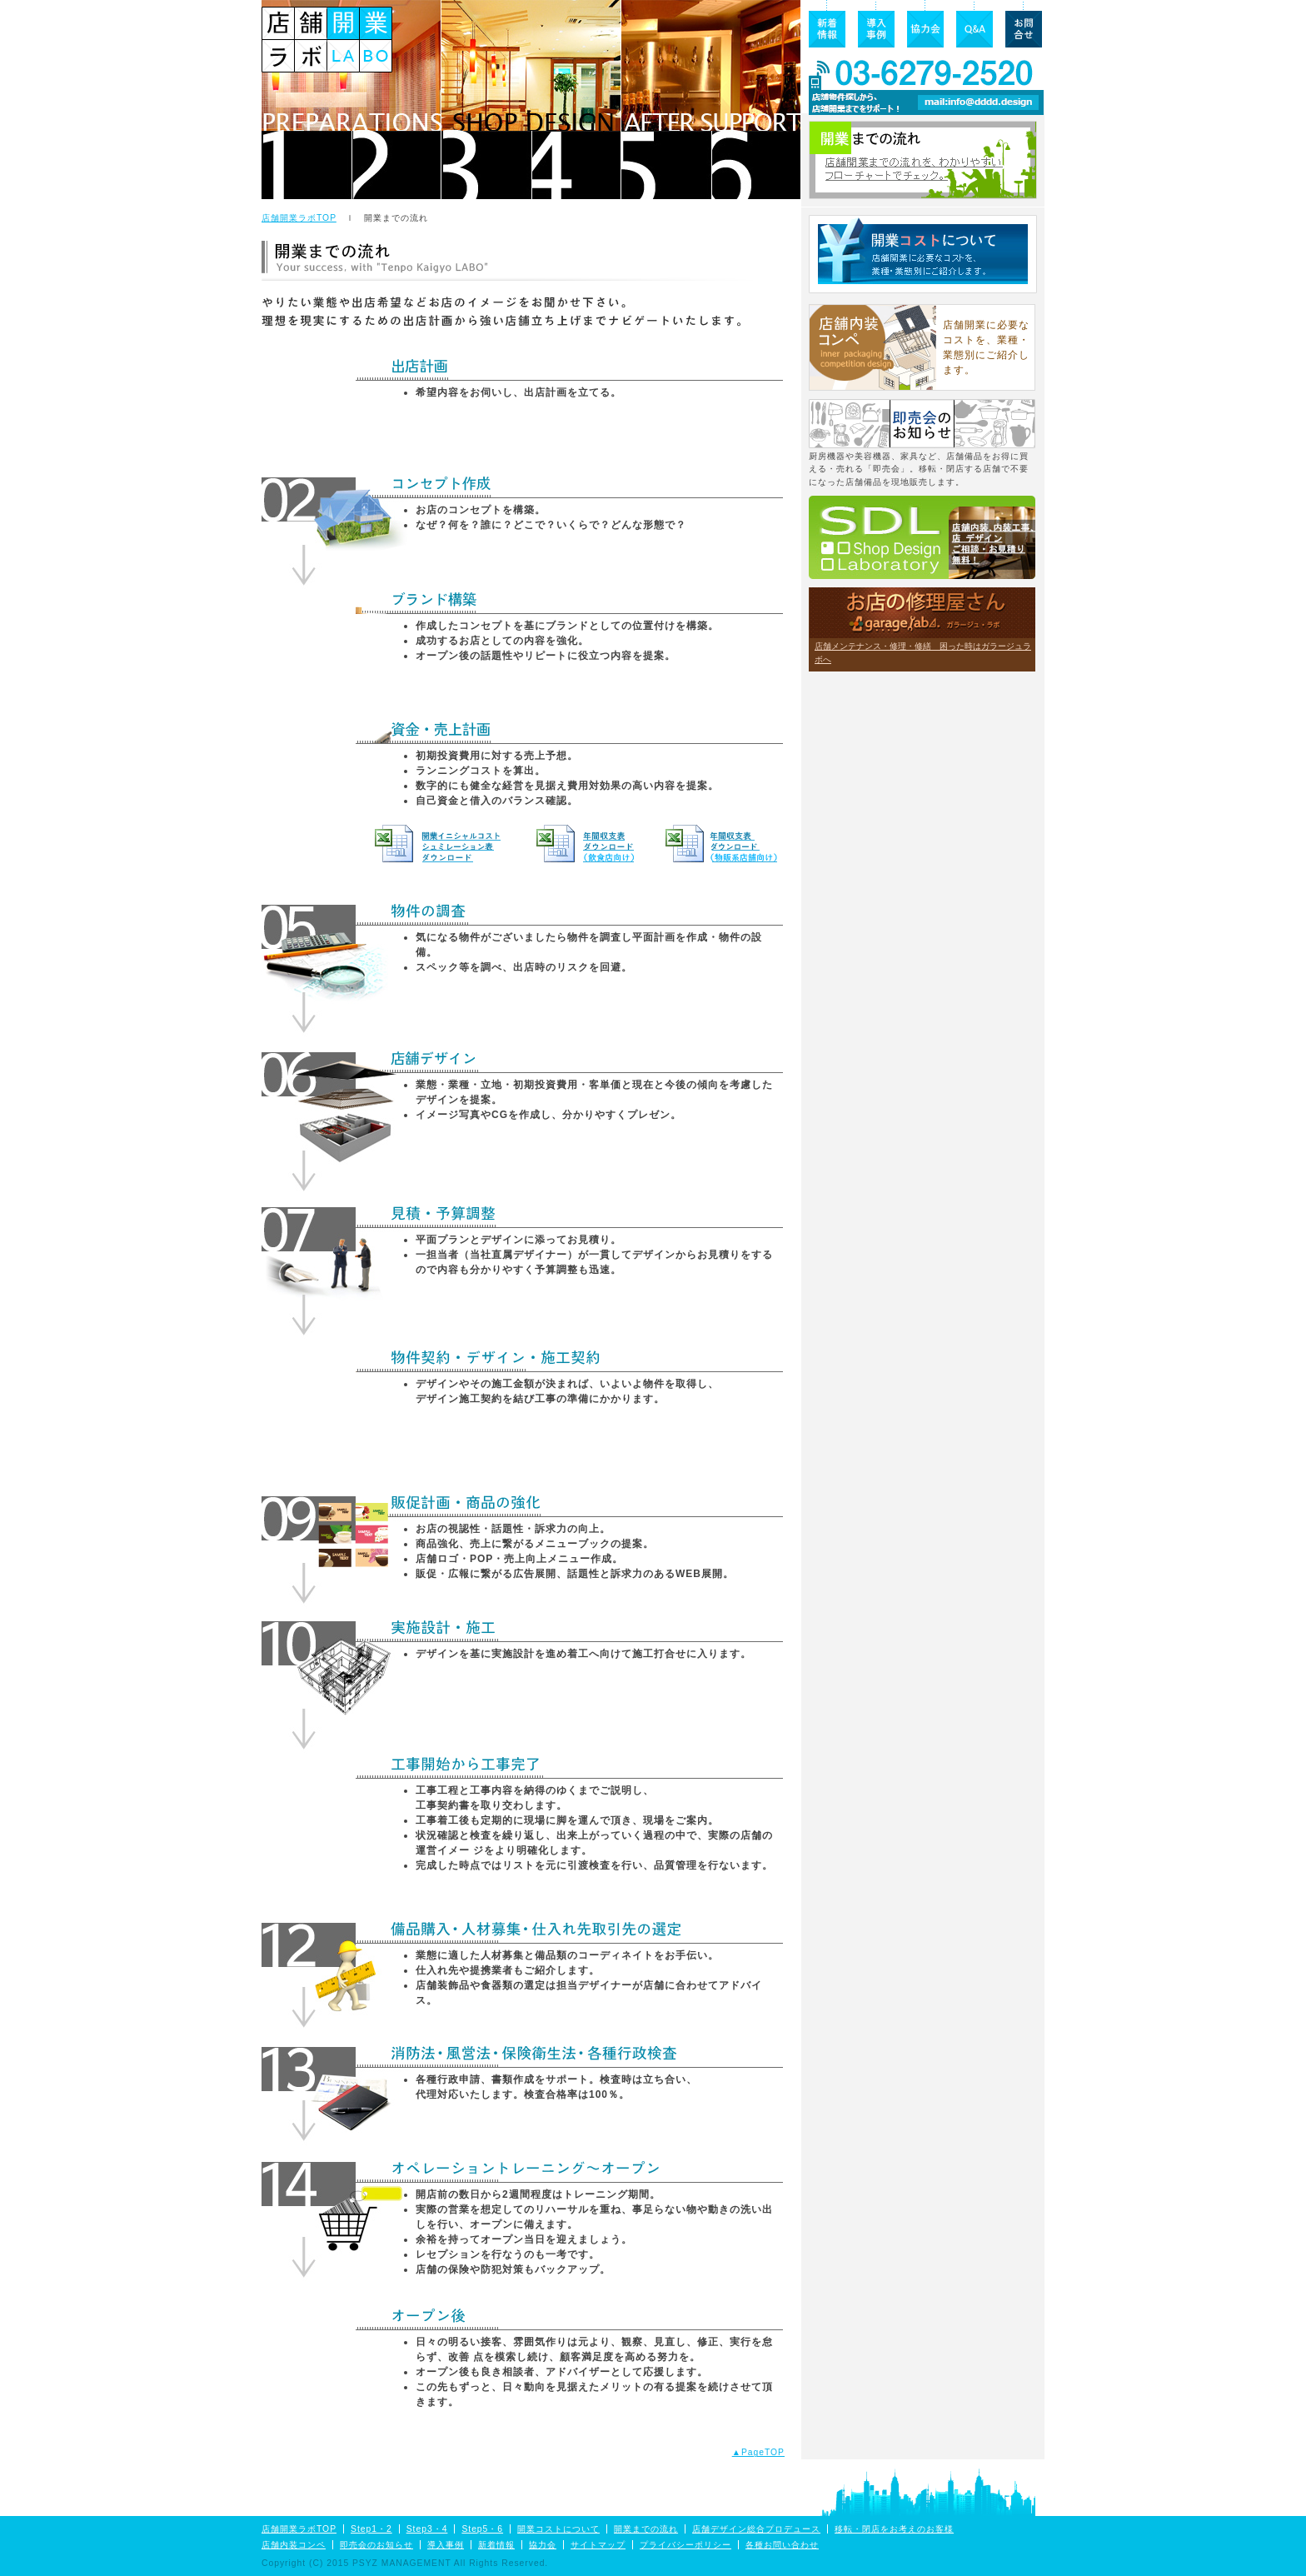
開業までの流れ (646, 2529)
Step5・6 (482, 2529)
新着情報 (496, 2544)
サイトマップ (598, 2544)
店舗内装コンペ (294, 2544)
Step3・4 (427, 2529)
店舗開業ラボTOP (299, 217)
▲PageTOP (758, 2452)
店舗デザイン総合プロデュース (756, 2529)
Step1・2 (371, 2529)
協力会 (542, 2544)
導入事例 (445, 2544)
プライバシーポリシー (685, 2544)
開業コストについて (558, 2529)
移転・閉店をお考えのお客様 (894, 2529)
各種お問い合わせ (782, 2544)
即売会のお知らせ (376, 2544)
